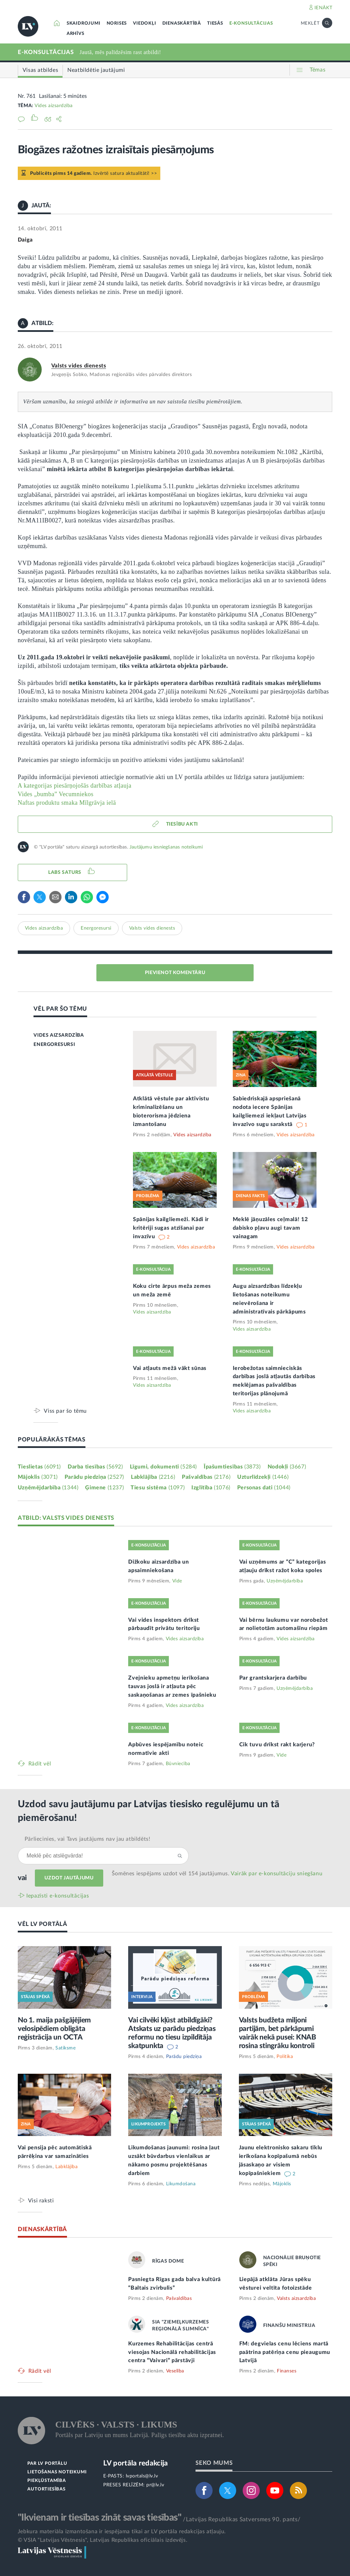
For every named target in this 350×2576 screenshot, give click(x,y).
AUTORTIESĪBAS (46, 2489)
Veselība (175, 2371)
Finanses (286, 2371)
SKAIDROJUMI (83, 23)
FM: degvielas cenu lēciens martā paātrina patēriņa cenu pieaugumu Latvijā (284, 2352)
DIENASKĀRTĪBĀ (181, 23)
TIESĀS (215, 23)
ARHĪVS (75, 33)
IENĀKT (323, 7)
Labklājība (153, 1477)
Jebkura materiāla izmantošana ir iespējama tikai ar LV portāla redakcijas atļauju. (122, 2531)
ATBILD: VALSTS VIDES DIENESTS (66, 1518)
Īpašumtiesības (232, 1467)
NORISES (117, 23)
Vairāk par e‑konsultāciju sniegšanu (276, 1873)
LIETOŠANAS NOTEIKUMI (56, 2472)
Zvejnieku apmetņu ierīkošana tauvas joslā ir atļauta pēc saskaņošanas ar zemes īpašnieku (172, 1686)
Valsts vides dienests (78, 365)
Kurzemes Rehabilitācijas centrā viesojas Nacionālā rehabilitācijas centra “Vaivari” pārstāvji (172, 2352)
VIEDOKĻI (144, 23)
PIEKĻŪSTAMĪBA (46, 2480)
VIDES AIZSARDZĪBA (58, 1035)
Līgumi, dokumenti (163, 1467)
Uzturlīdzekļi (262, 1477)
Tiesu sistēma (158, 1487)
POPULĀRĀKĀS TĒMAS (51, 1439)
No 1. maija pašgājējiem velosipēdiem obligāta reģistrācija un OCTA (54, 2029)
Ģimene (104, 1487)
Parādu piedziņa (94, 1477)
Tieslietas (39, 1467)
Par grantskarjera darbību (273, 1678)
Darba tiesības (95, 1467)
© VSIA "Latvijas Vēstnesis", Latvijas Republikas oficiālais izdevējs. (102, 2540)
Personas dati (264, 1487)
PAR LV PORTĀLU (47, 2463)
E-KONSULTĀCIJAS (251, 23)
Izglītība (210, 1487)
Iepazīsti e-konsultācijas (57, 1896)
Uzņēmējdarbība (48, 1487)
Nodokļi (287, 1467)
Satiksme (65, 2048)
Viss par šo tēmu (65, 1411)
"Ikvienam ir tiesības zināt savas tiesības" (99, 2517)
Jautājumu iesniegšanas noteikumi (166, 847)
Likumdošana (181, 2184)
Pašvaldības (206, 1477)
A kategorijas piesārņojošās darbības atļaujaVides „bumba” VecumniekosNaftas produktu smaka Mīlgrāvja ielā (75, 794)
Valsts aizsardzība (296, 2298)
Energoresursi (96, 928)
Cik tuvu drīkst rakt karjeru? (277, 1744)
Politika (285, 2056)
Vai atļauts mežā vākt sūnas (169, 1368)
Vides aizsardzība (54, 105)
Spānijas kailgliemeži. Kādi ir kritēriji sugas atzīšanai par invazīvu (171, 1228)
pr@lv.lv (155, 2485)
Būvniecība (178, 1763)
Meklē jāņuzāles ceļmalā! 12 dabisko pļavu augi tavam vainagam (270, 1228)
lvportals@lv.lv (142, 2476)
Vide (177, 1581)
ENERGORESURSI (54, 1044)
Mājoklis (38, 1477)
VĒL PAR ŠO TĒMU (60, 1009)
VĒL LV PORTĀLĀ (42, 1924)
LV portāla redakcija (135, 2463)
